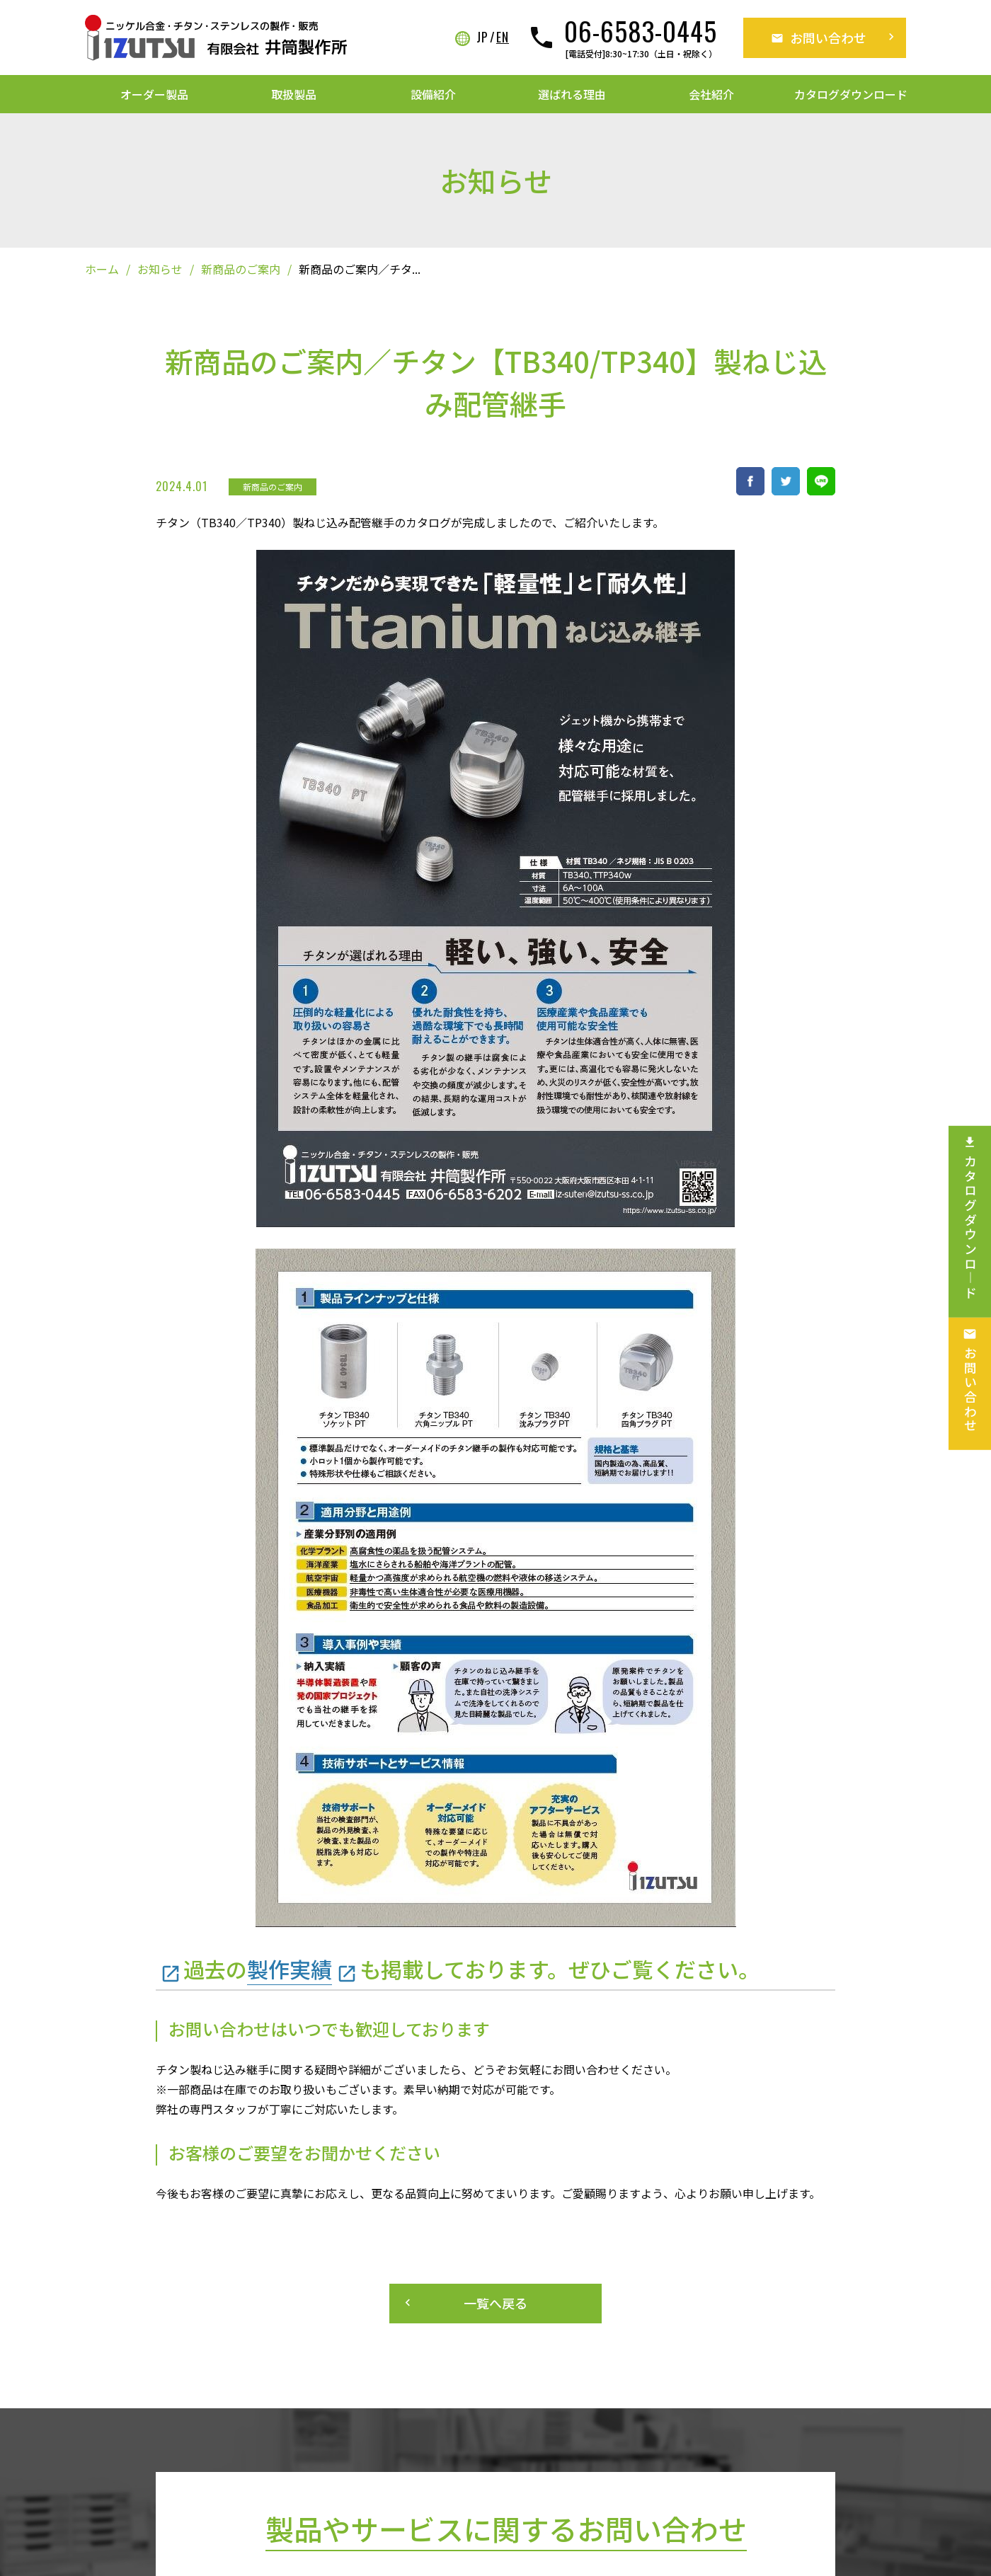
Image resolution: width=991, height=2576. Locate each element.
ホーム (102, 268)
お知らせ (160, 268)
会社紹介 (711, 94)
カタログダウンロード (850, 94)
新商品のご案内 (240, 268)
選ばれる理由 (572, 94)
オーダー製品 (154, 94)
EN (502, 37)
